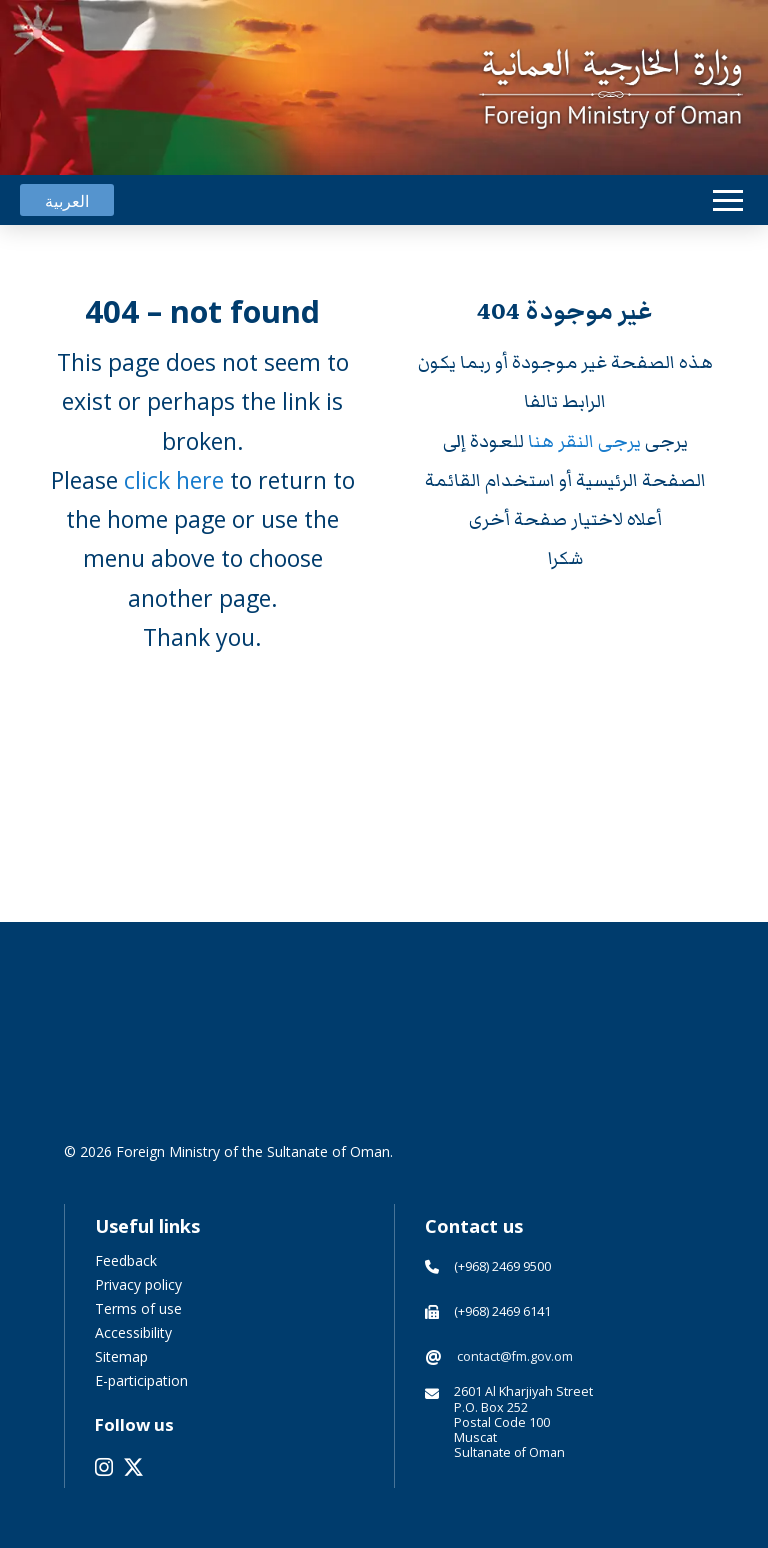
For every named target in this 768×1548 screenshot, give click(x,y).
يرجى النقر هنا (586, 441)
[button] (728, 200)
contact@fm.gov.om (515, 1356)
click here (174, 480)
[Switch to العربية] (67, 200)
